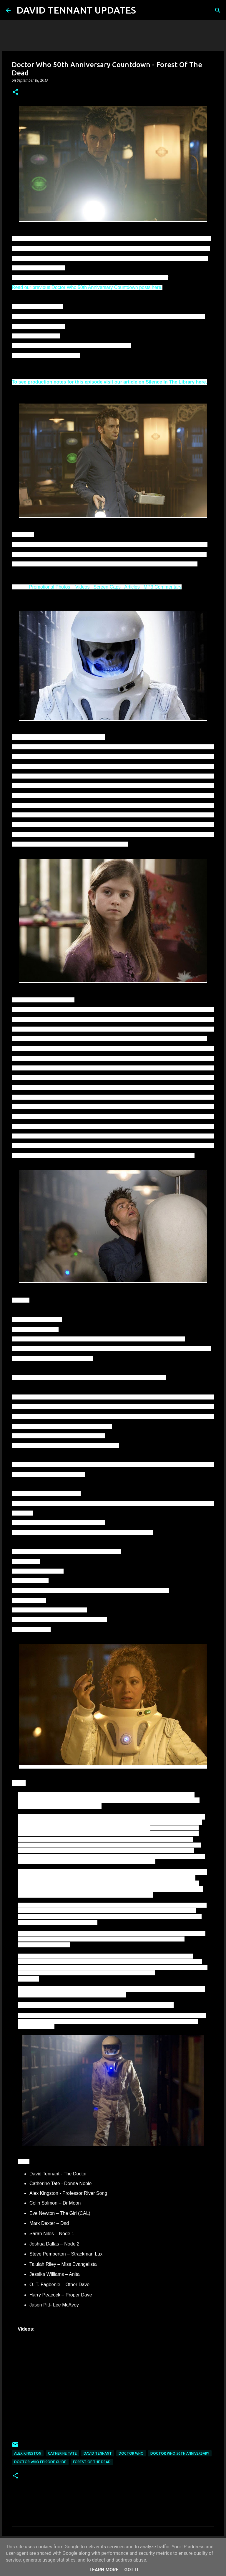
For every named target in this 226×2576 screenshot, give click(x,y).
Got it (131, 2569)
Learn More (103, 2569)
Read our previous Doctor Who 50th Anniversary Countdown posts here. (87, 287)
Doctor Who (131, 2453)
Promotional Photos (49, 586)
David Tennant (98, 2453)
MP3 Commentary (163, 586)
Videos (82, 586)
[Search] (144, 10)
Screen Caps (107, 586)
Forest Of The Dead (92, 2462)
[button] (15, 92)
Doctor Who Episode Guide (40, 2462)
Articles (131, 586)
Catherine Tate (62, 2453)
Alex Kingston (27, 2453)
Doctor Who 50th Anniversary (179, 2453)
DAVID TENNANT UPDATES (76, 10)
